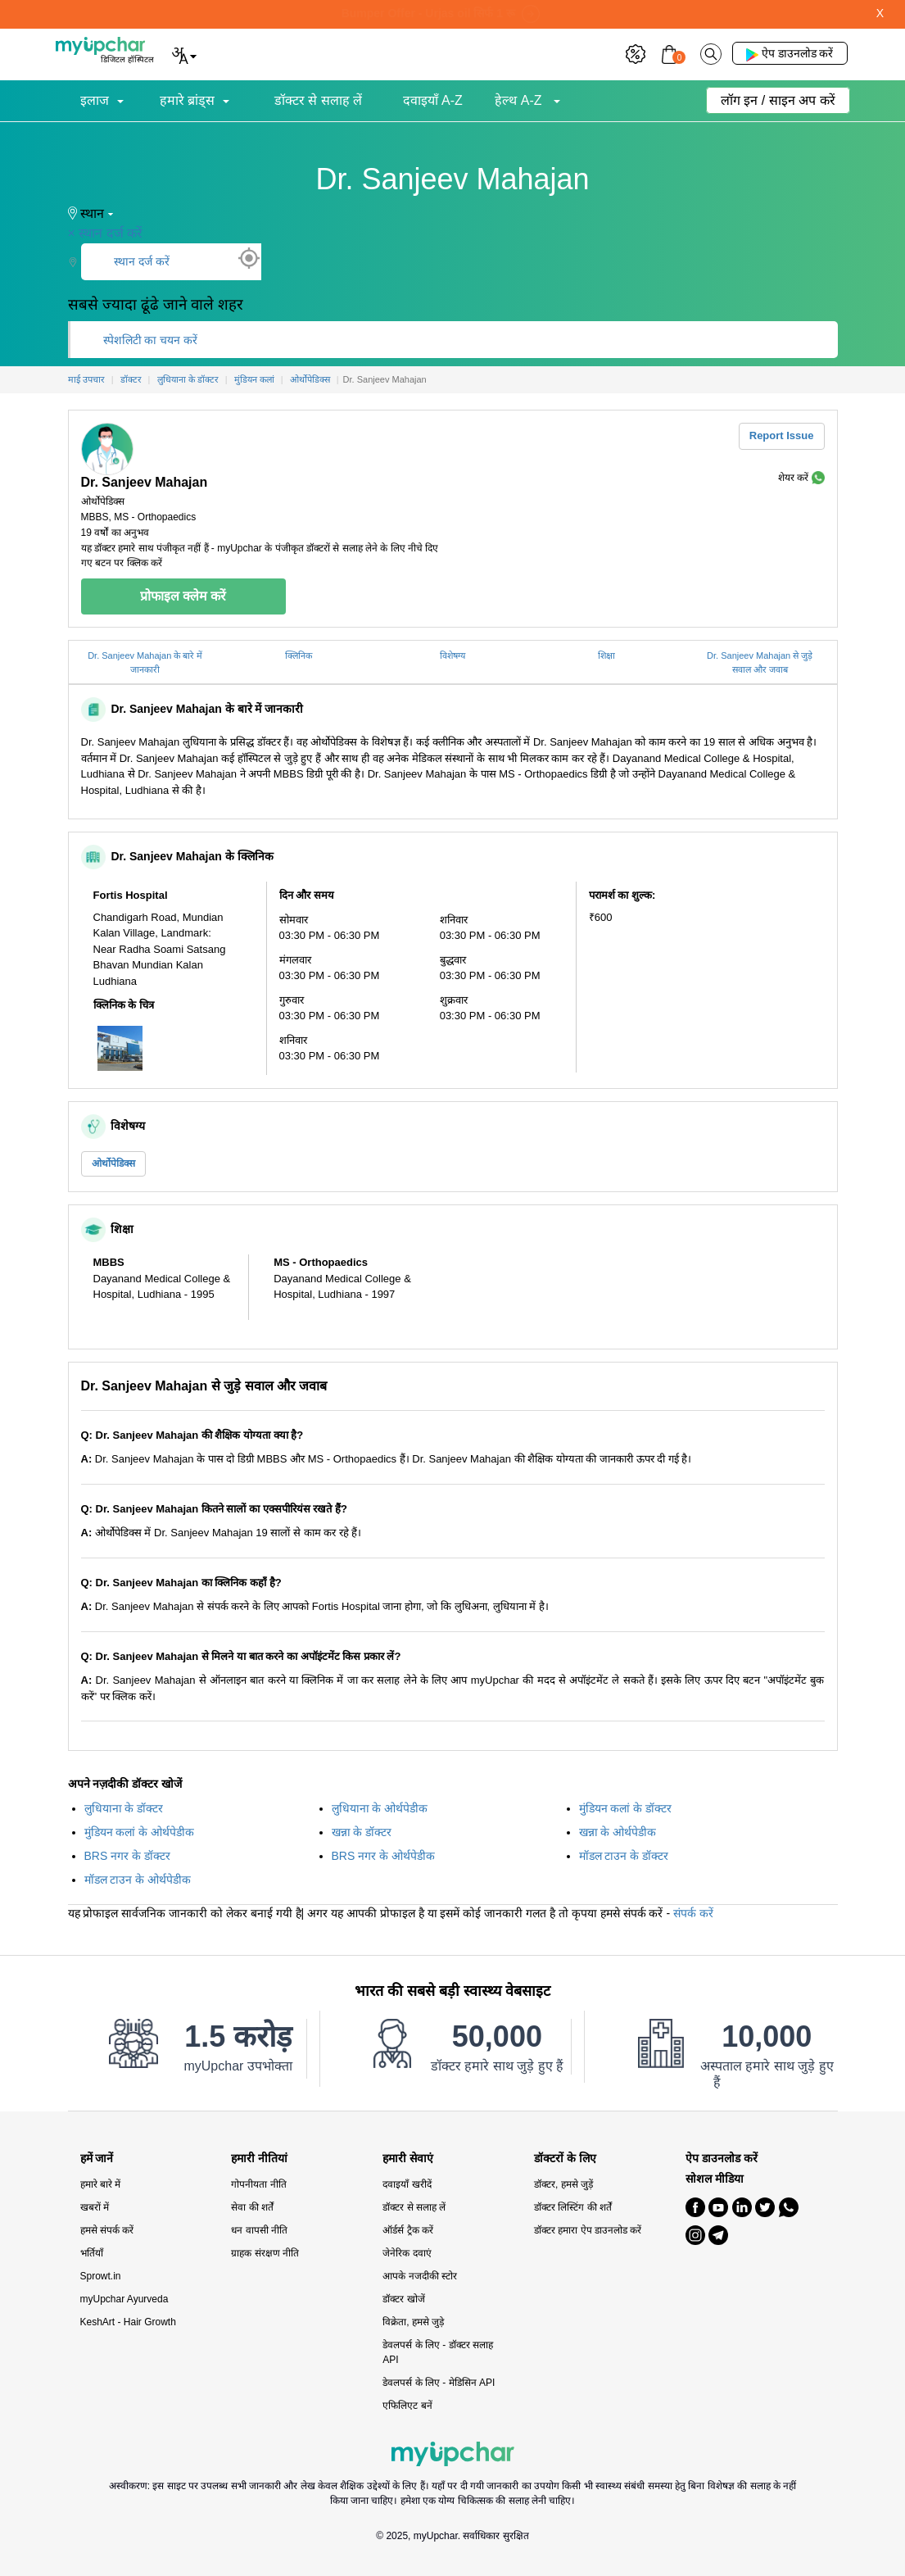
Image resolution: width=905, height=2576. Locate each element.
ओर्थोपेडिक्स (113, 1163)
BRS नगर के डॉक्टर (127, 1855)
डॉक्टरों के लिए (565, 2158)
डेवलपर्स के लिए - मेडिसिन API (438, 2382)
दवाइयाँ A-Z (433, 100)
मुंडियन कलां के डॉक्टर (625, 1808)
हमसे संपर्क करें (107, 2230)
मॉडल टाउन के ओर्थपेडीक (138, 1879)
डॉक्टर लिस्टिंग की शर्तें (573, 2207)
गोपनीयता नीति (258, 2184)
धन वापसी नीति (259, 2230)
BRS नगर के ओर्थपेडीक (383, 1855)
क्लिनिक (298, 655)
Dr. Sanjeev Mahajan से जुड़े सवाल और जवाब (759, 662)
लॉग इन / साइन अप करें (778, 100)
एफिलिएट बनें (407, 2405)
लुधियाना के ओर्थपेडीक (380, 1808)
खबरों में (94, 2207)
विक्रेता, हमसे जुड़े (413, 2322)
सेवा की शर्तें (252, 2207)
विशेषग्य (452, 655)
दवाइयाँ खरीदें (406, 2184)
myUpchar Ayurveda (124, 2299)
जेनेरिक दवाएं (406, 2253)
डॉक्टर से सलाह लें (318, 100)
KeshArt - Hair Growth (128, 2322)
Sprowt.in (100, 2276)
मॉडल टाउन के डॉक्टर (624, 1855)
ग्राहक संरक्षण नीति (265, 2253)
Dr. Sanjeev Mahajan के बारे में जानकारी (145, 662)
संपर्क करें (693, 1913)
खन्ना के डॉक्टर (362, 1832)
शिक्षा (606, 655)
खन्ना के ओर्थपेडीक (618, 1832)
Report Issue (781, 435)
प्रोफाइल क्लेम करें (183, 596)
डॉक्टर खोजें (403, 2299)
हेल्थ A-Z (520, 100)
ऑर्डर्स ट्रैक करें (407, 2230)
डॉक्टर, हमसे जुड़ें (563, 2184)
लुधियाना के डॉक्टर (124, 1808)
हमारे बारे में (100, 2184)
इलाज (94, 100)
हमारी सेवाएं (407, 2158)
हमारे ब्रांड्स (187, 100)
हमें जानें (97, 2158)
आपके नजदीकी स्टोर (419, 2276)
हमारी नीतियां (259, 2158)
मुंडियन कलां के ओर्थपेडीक (139, 1832)
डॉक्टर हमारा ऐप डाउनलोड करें (587, 2230)
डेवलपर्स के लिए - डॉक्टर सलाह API (437, 2352)
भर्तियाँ (91, 2253)
